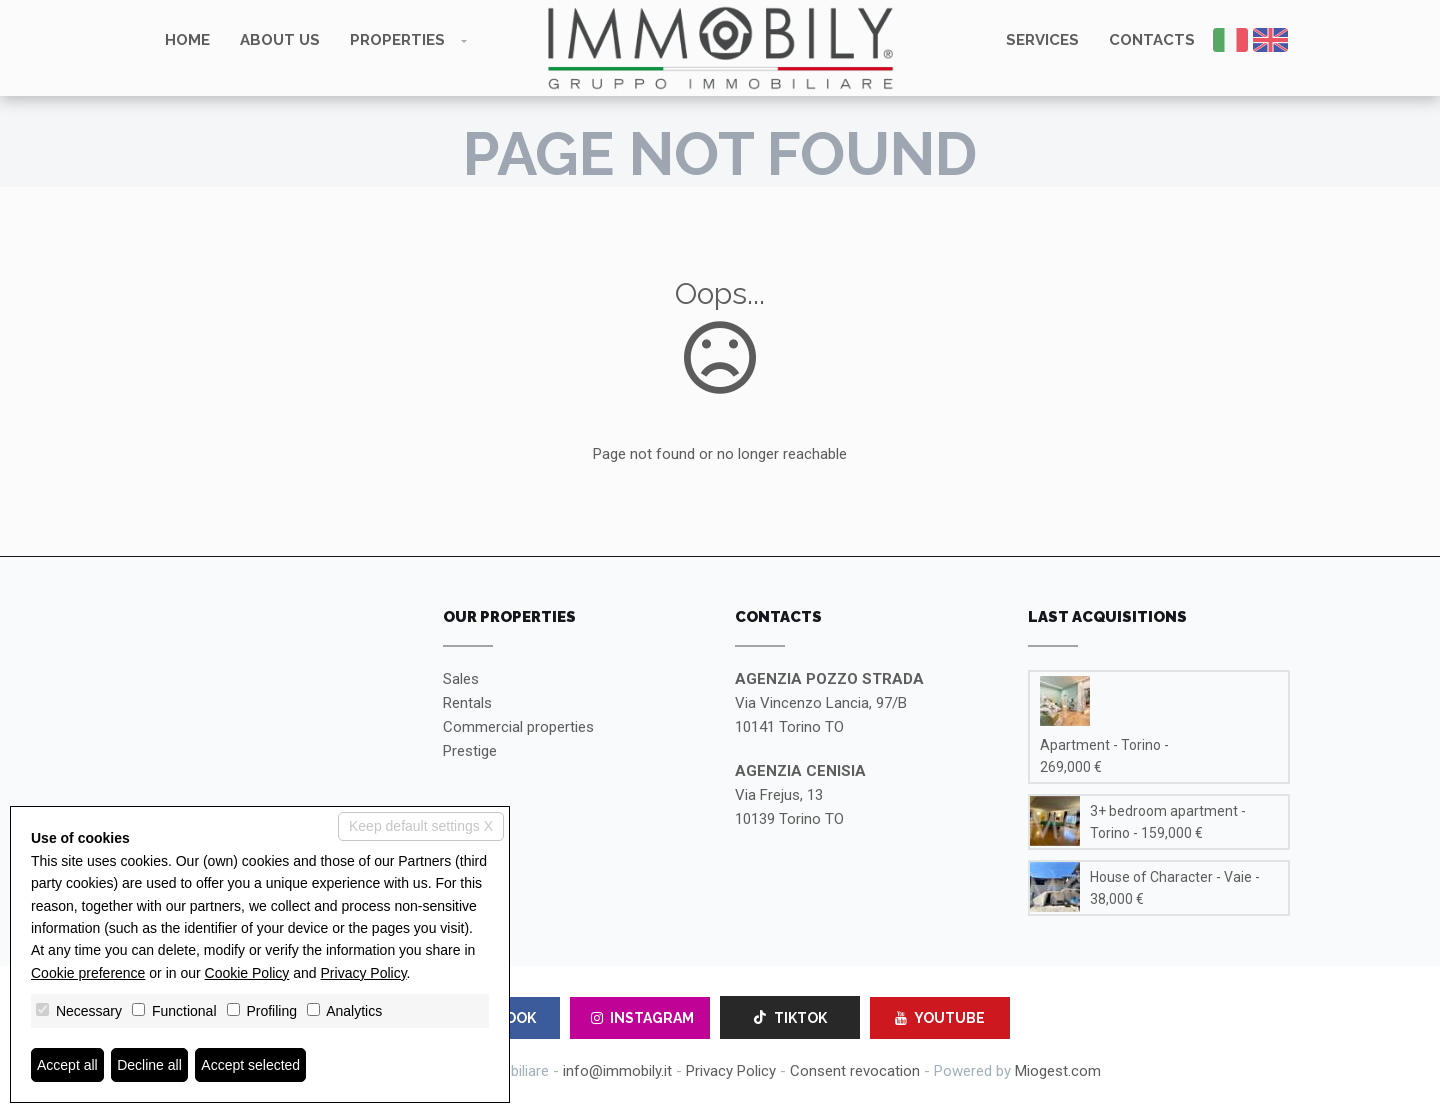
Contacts (1152, 40)
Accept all (67, 1065)
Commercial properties (518, 727)
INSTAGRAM (642, 1018)
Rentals (467, 703)
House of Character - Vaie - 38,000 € (1175, 888)
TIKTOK (790, 1018)
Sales (461, 679)
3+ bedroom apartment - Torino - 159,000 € (1168, 822)
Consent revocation (855, 1071)
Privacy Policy (731, 1071)
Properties (397, 40)
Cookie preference (88, 973)
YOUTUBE (940, 1018)
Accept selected (250, 1065)
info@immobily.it (617, 1071)
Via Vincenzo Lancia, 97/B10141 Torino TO (829, 703)
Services (1042, 40)
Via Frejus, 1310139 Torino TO (800, 795)
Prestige (470, 751)
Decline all (149, 1065)
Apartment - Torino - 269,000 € (1104, 756)
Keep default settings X (421, 826)
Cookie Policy (247, 973)
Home (187, 40)
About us (280, 40)
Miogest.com (1058, 1071)
